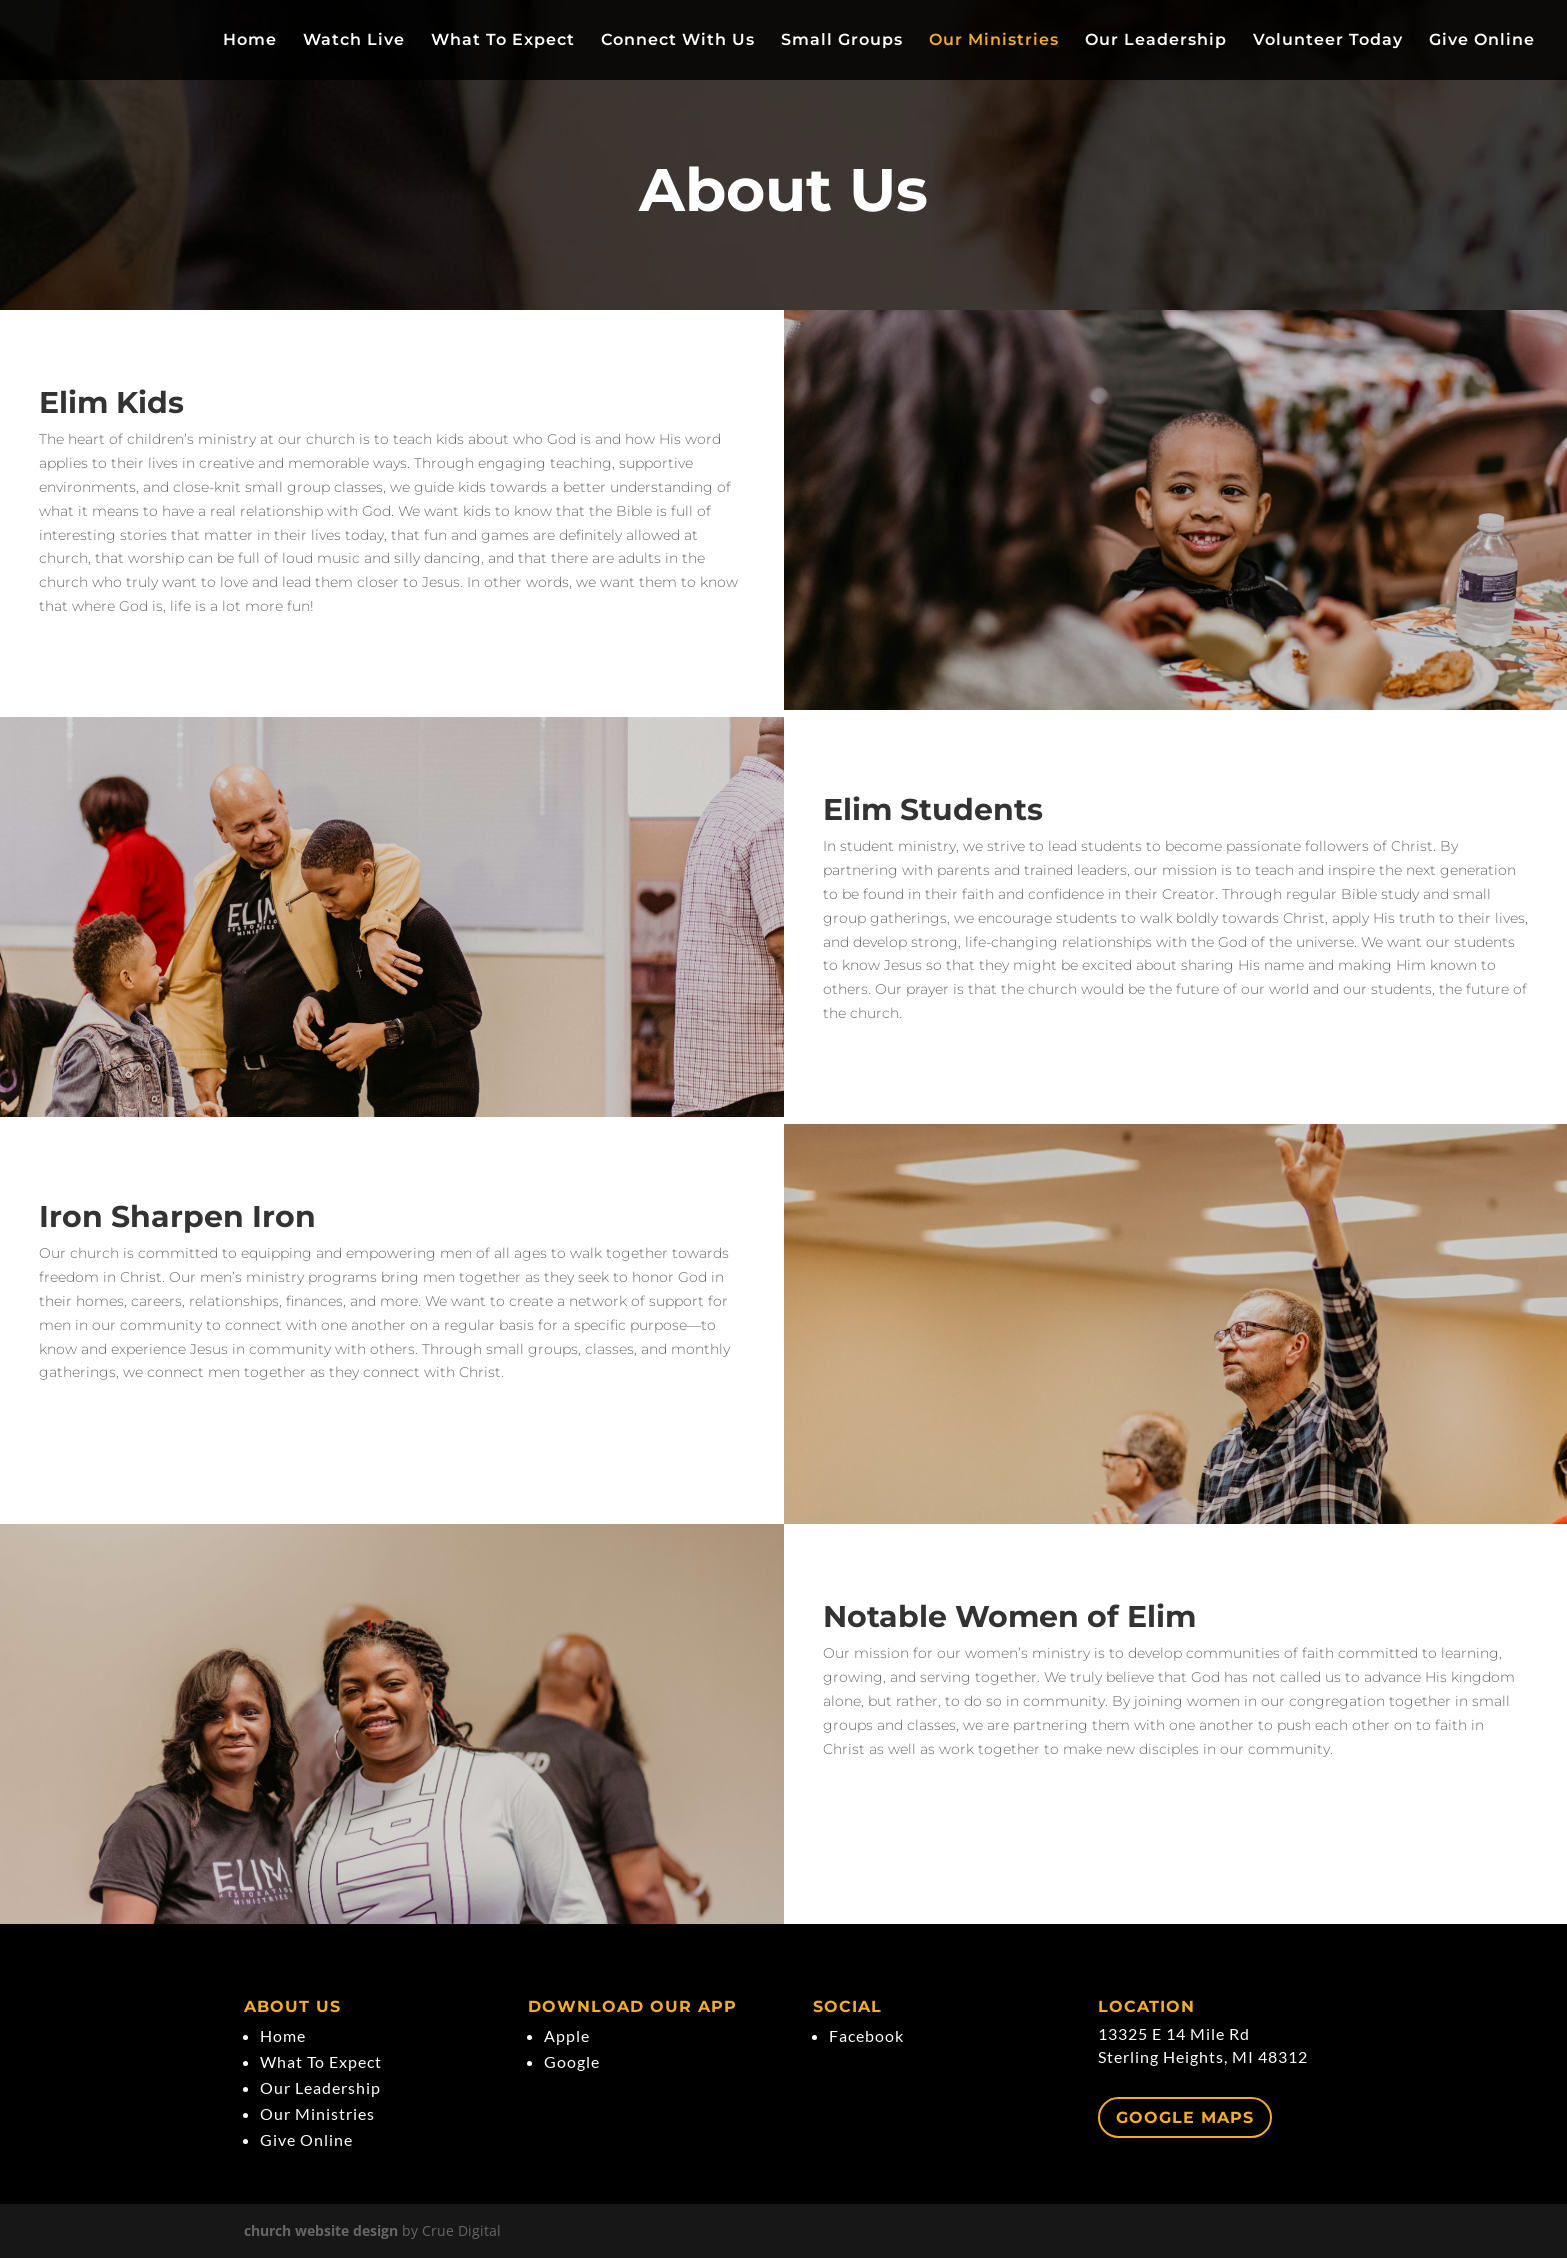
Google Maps (1185, 2117)
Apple (567, 2035)
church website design (321, 2230)
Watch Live (354, 41)
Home (250, 41)
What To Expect (503, 41)
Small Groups (842, 41)
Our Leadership (1156, 41)
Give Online (1482, 41)
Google (572, 2061)
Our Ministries (994, 41)
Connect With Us (678, 41)
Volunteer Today (1328, 41)
